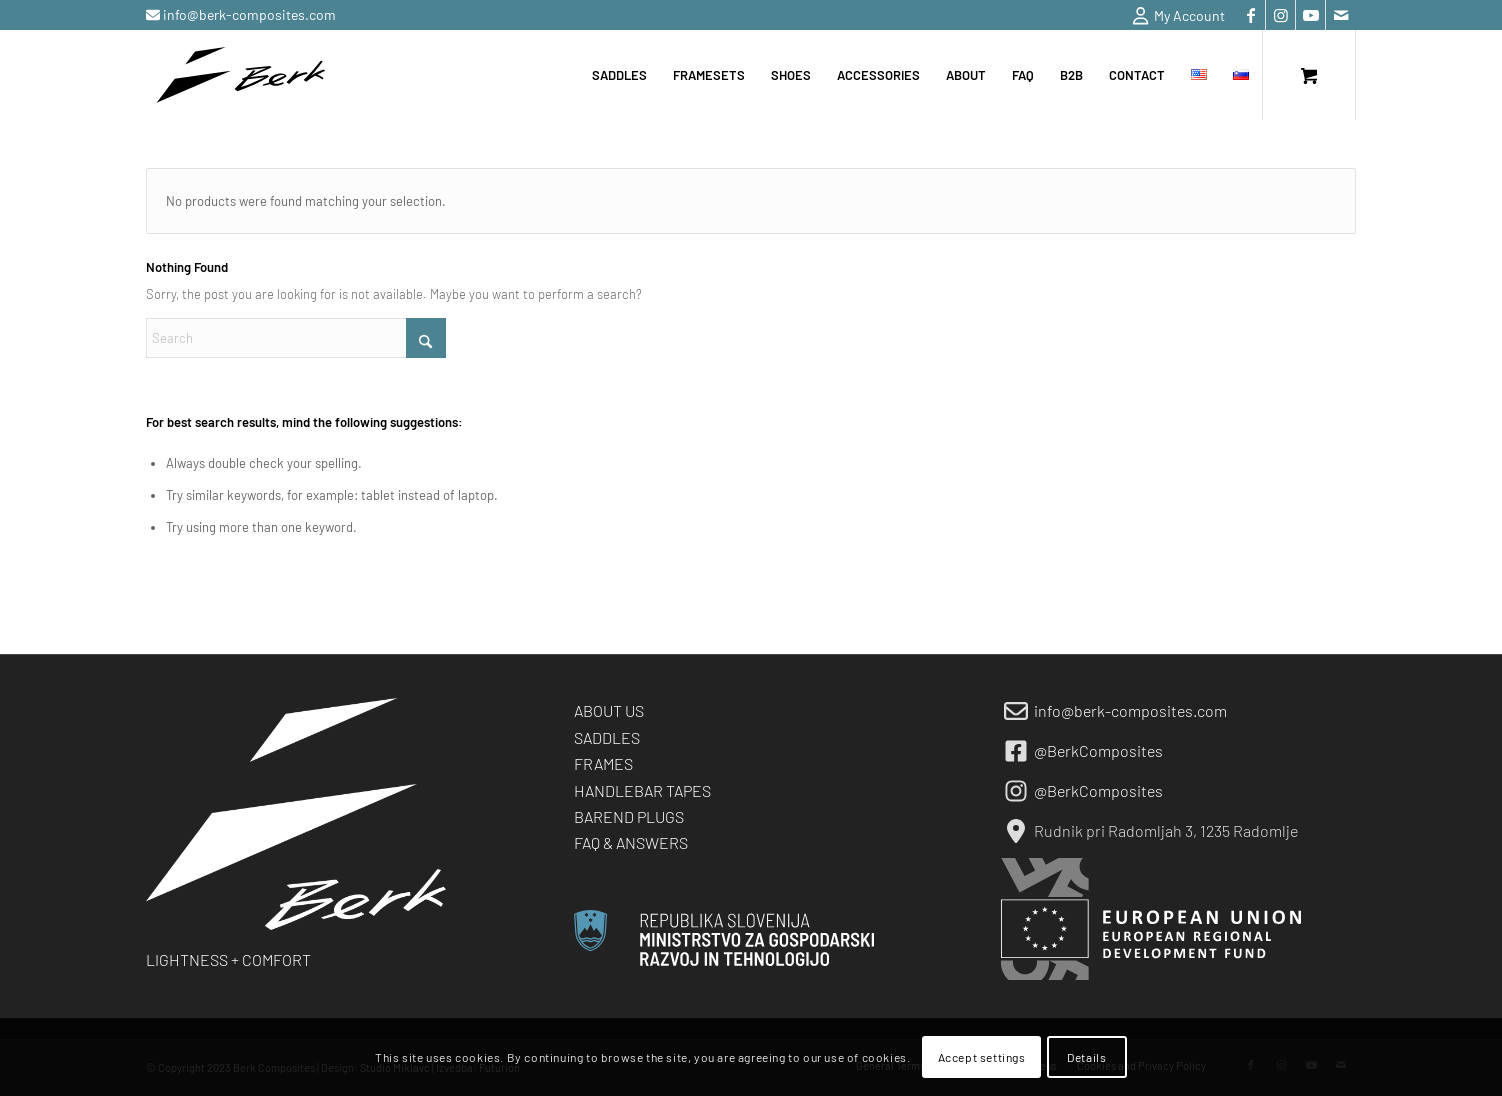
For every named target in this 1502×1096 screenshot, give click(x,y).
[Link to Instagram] (1280, 15)
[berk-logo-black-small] (240, 75)
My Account (1179, 16)
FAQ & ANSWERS (631, 842)
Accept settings (982, 1057)
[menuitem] (1174, 16)
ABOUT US (609, 710)
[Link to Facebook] (1250, 15)
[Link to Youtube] (1310, 15)
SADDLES (607, 737)
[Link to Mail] (1341, 15)
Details (1086, 1057)
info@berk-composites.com (248, 14)
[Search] (296, 338)
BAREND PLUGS (629, 816)
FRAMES (603, 763)
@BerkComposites (1098, 750)
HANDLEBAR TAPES (642, 790)
